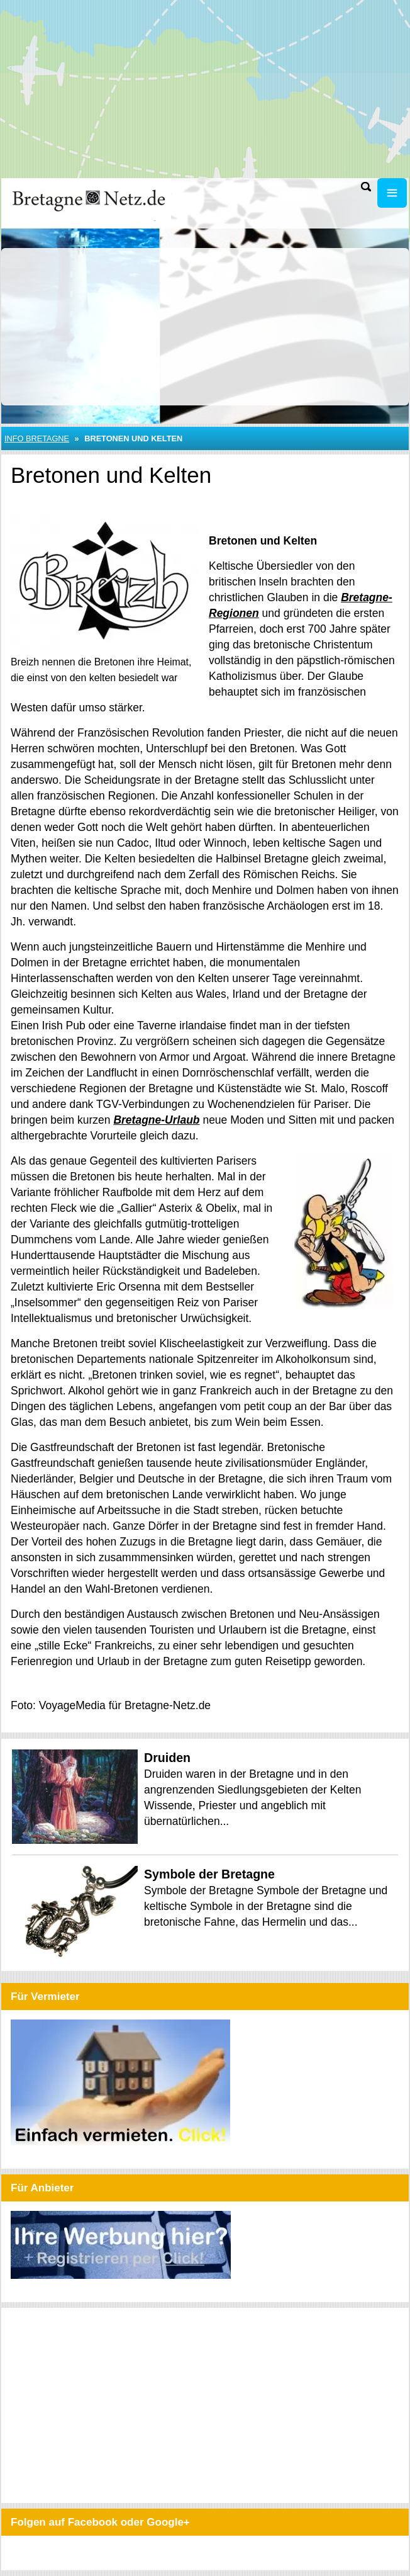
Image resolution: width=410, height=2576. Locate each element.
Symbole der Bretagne (209, 1874)
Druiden (167, 1758)
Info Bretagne (36, 438)
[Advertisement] (205, 88)
